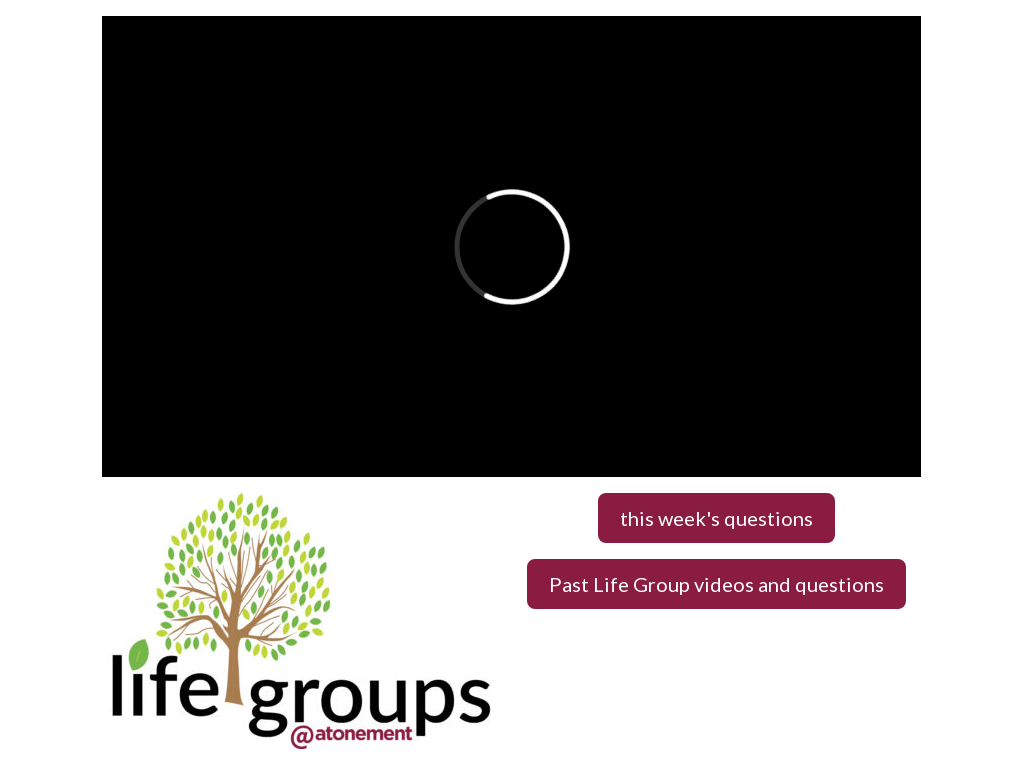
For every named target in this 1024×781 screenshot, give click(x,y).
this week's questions (716, 518)
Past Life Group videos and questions (716, 584)
